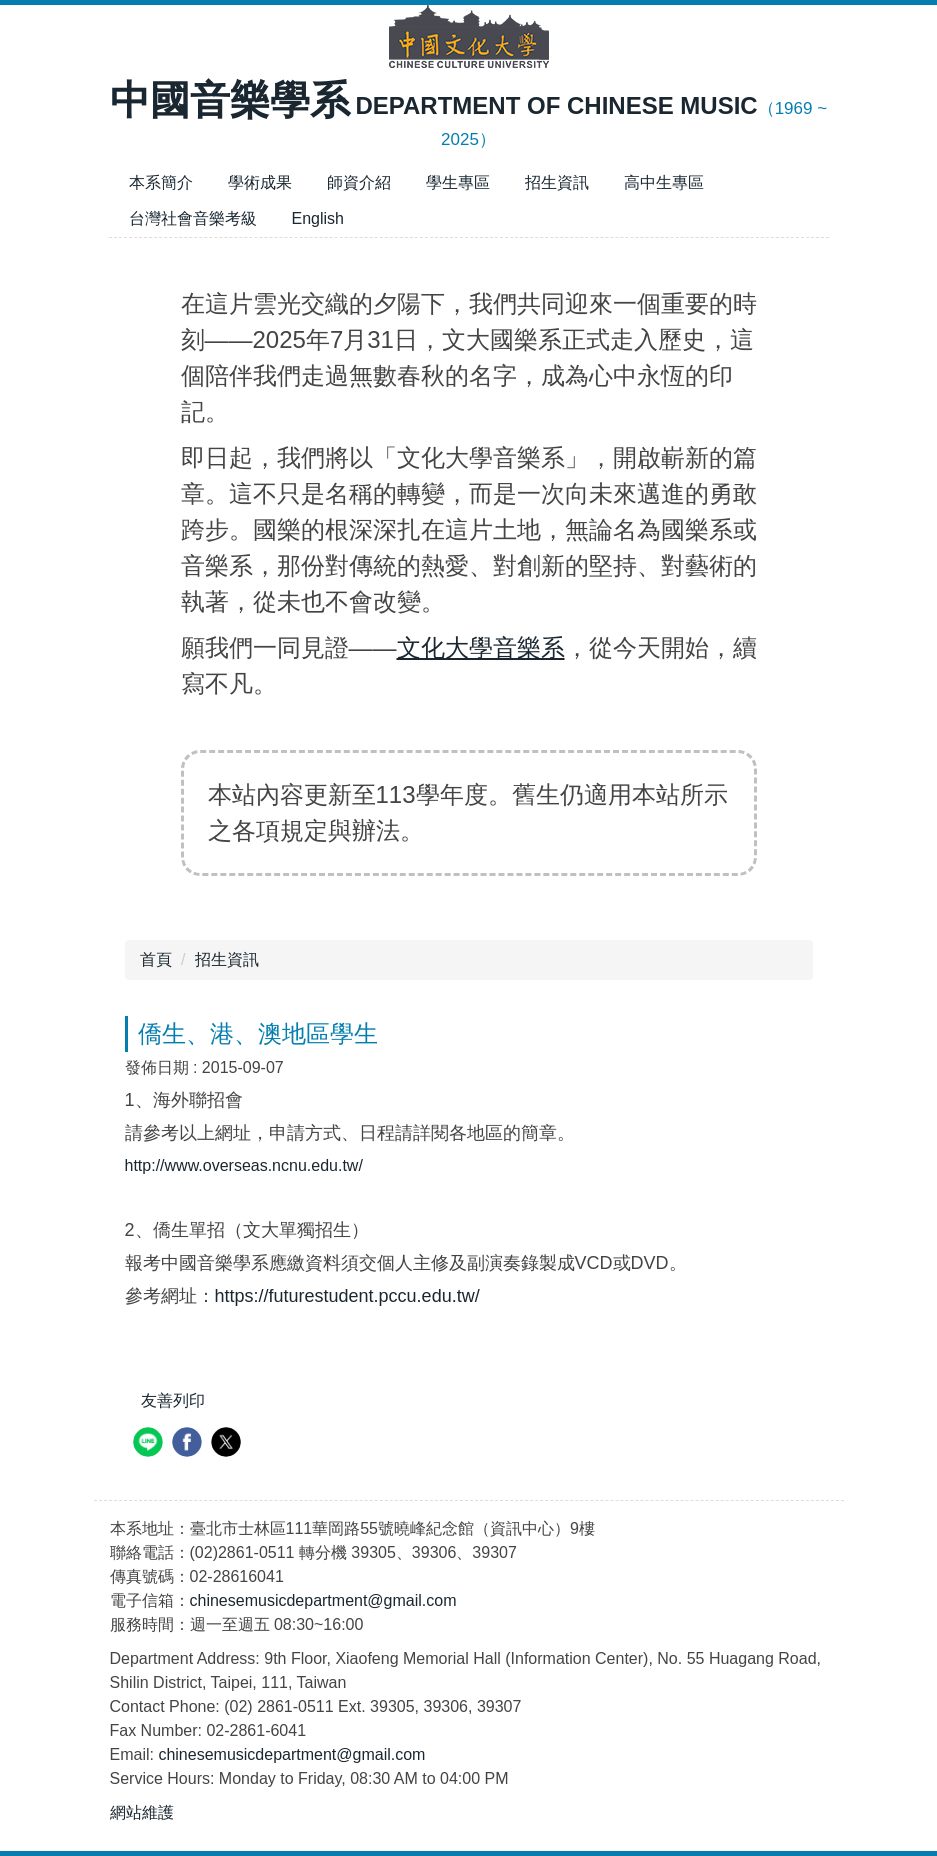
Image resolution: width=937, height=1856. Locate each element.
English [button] (318, 218)
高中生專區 (664, 182)
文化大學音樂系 (481, 647)
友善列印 (173, 1400)
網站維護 (142, 1812)
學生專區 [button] (458, 182)
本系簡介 (161, 182)
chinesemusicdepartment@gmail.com (323, 1600)
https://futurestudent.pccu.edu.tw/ (347, 1296)
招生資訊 (557, 182)
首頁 (156, 959)
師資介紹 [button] (359, 182)
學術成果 (260, 182)
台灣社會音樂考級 (193, 218)
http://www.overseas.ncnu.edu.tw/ (244, 1165)
